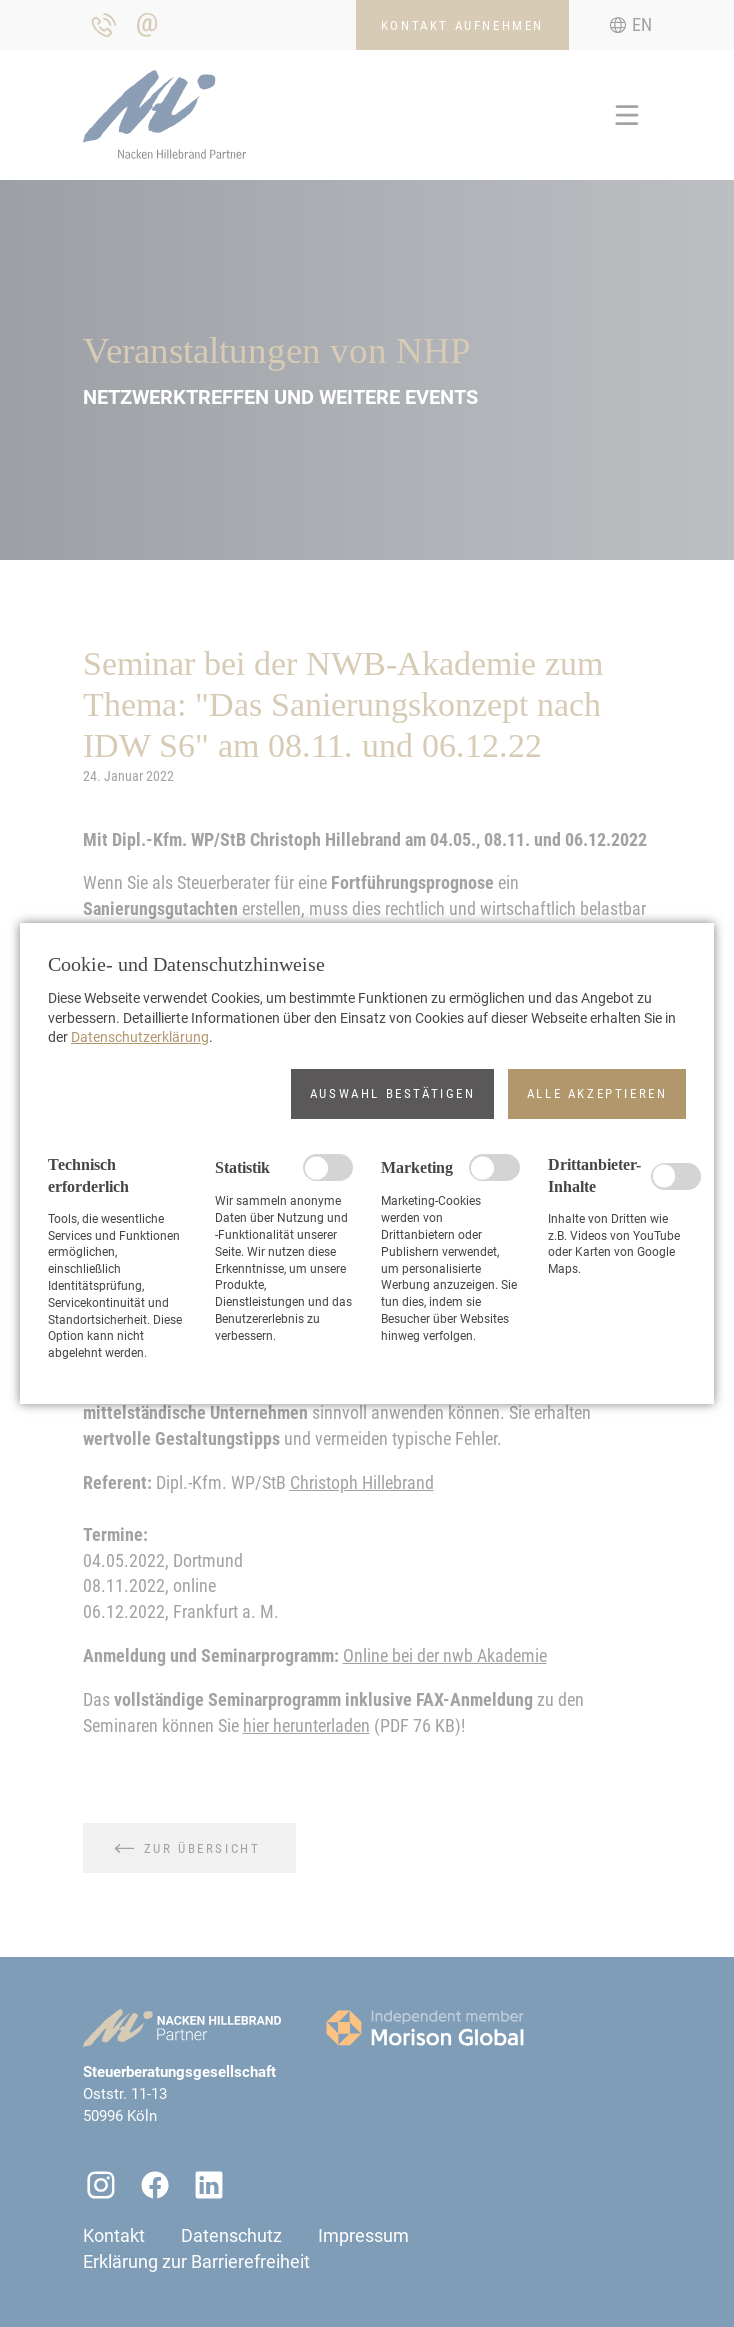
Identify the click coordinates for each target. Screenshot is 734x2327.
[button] (392, 1094)
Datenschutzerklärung (140, 1037)
